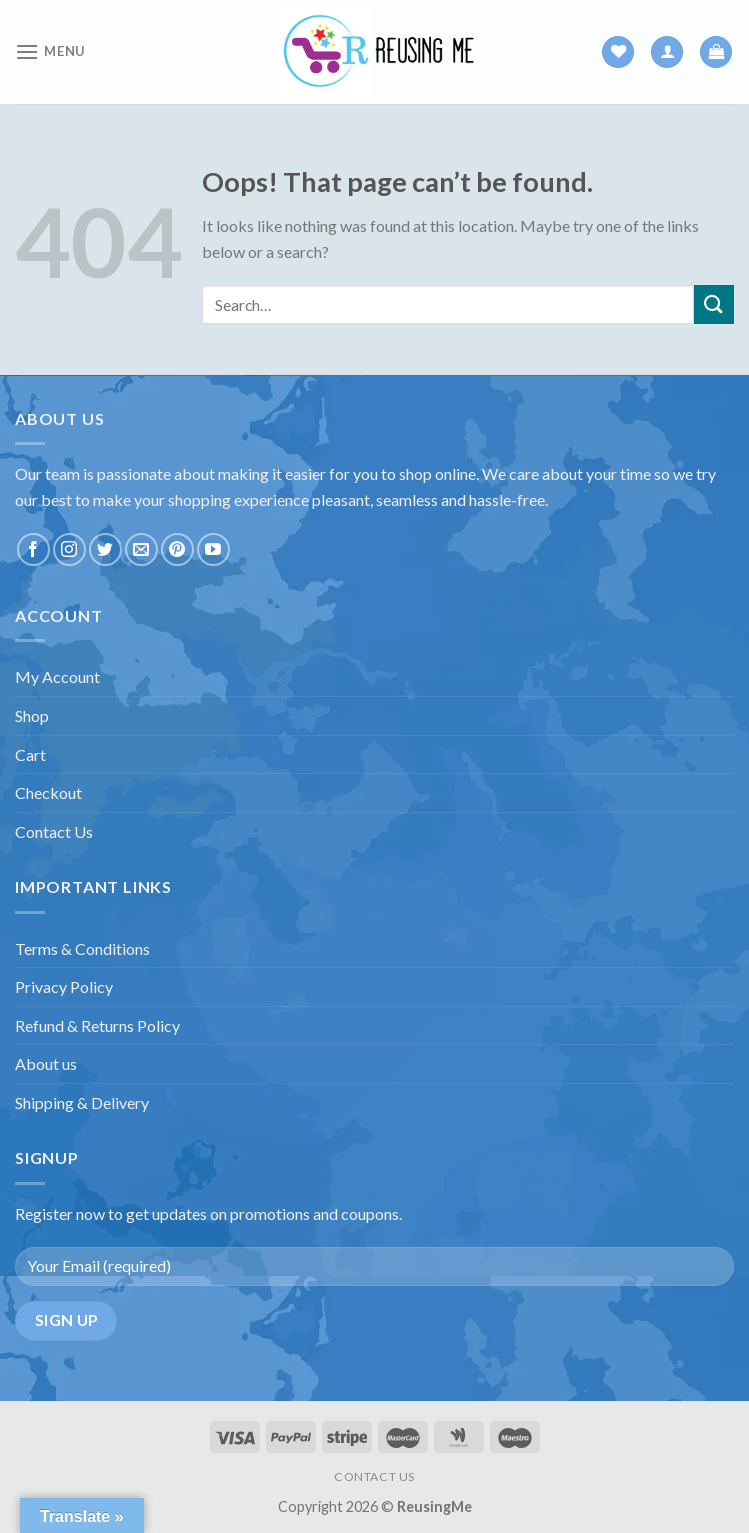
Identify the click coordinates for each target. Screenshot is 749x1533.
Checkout (48, 792)
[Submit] (714, 304)
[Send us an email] (141, 549)
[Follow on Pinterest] (177, 549)
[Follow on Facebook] (33, 549)
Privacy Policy (64, 986)
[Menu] (50, 51)
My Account (57, 676)
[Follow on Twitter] (105, 549)
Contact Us (54, 831)
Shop (32, 715)
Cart (30, 754)
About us (46, 1063)
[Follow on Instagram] (69, 549)
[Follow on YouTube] (213, 549)
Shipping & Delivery (82, 1102)
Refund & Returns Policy (97, 1025)
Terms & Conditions (82, 948)
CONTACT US (374, 1476)
